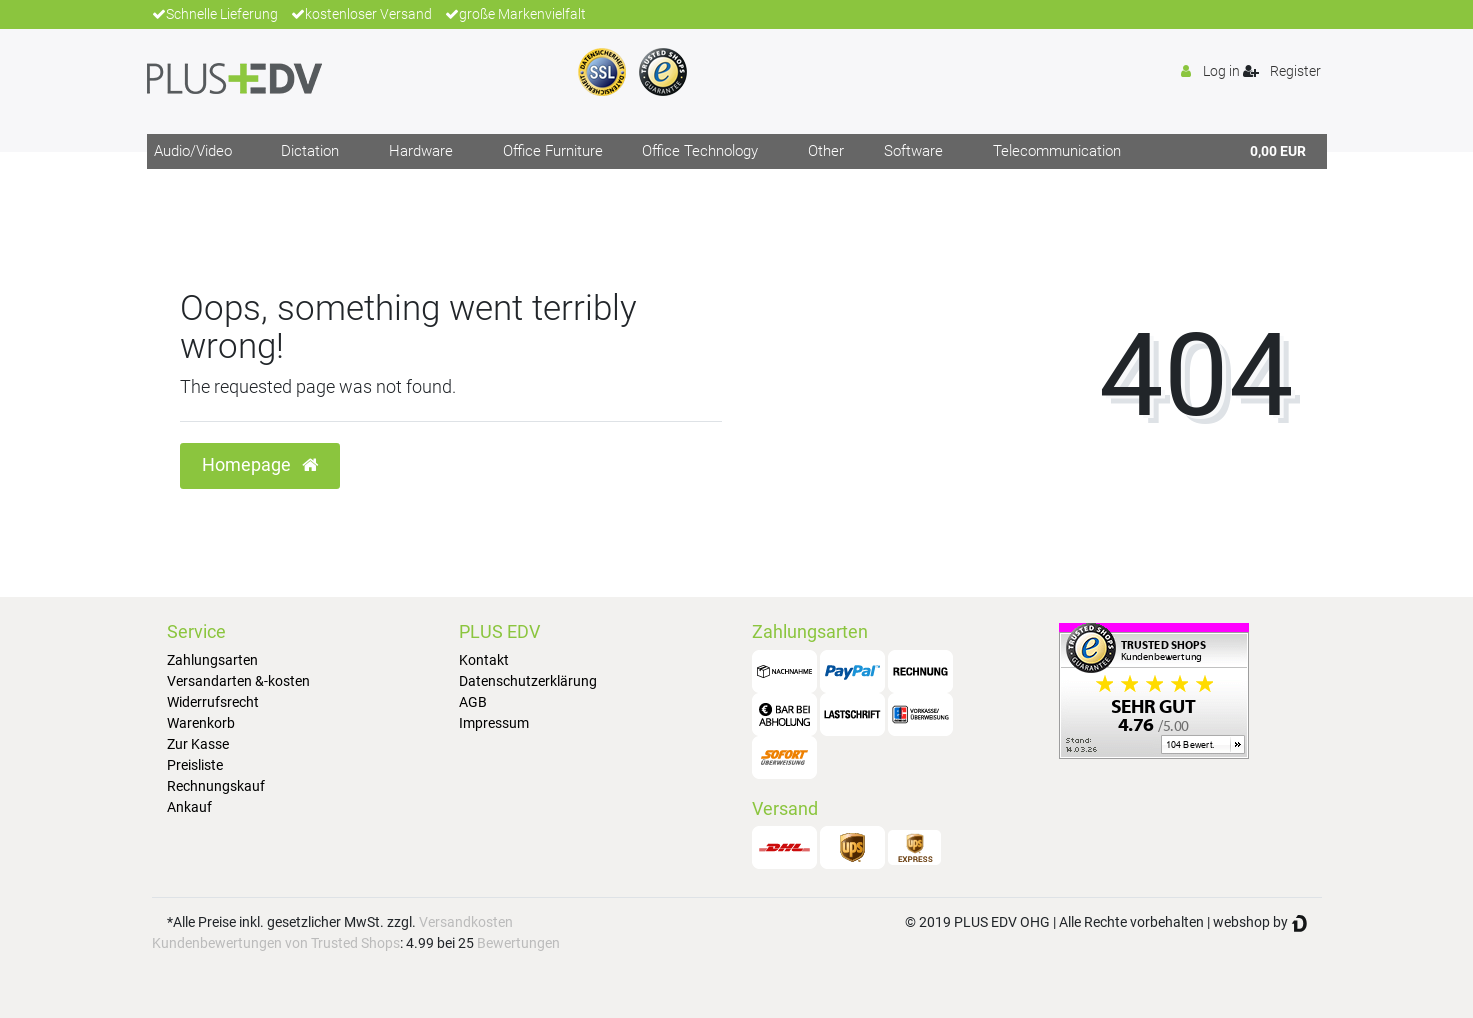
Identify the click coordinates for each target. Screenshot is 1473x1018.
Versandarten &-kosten (238, 681)
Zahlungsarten (212, 660)
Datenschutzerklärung (528, 681)
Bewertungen (518, 943)
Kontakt (484, 660)
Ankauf (189, 807)
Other (826, 151)
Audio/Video (193, 151)
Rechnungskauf (216, 786)
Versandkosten (466, 922)
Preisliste (195, 765)
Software (913, 151)
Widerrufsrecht (213, 702)
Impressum (494, 723)
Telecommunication (1057, 151)
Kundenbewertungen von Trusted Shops (276, 943)
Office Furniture (553, 151)
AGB (473, 702)
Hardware (421, 151)
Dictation (310, 151)
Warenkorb (201, 723)
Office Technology (700, 151)
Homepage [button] (260, 465)
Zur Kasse (198, 744)
